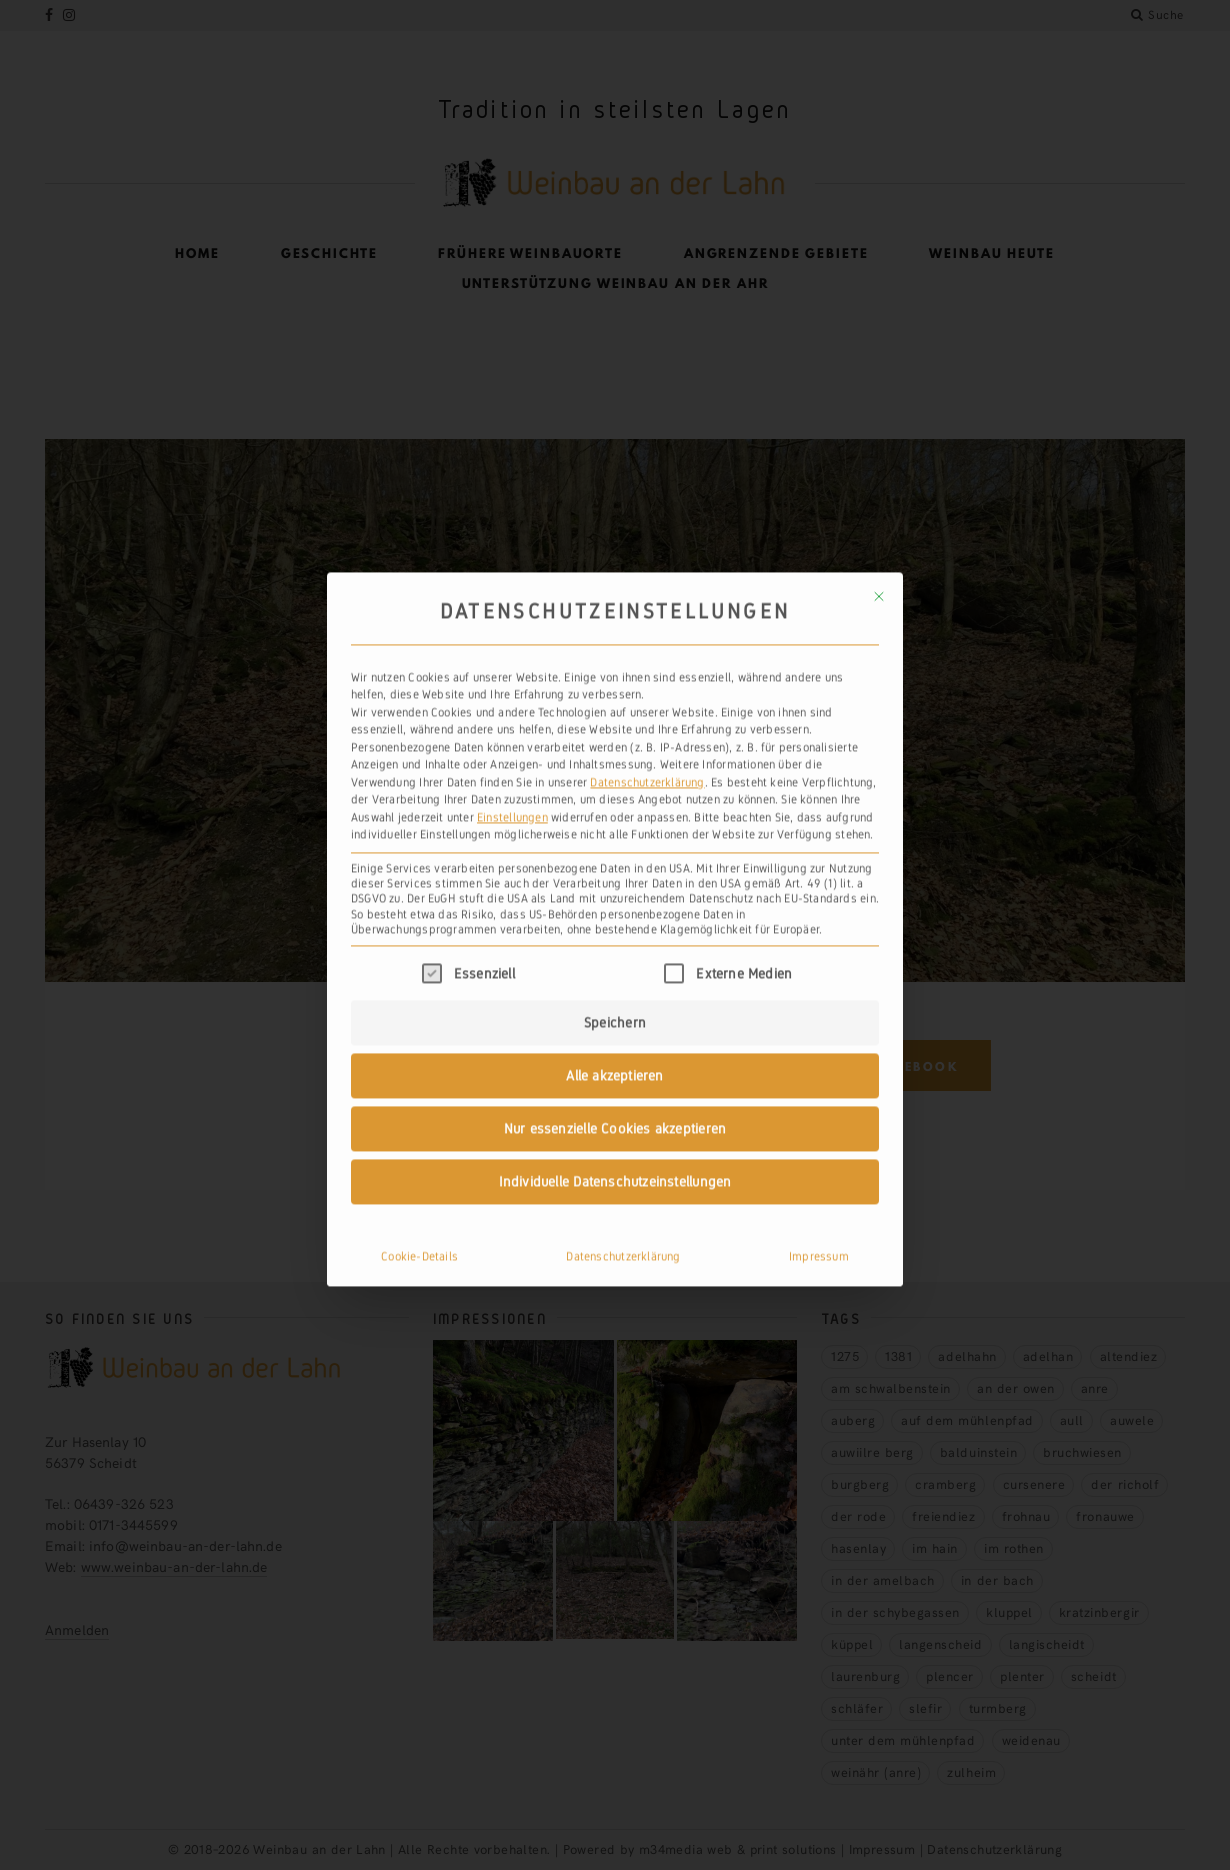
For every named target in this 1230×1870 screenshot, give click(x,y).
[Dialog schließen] (879, 154)
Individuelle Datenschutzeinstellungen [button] (615, 739)
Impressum (819, 814)
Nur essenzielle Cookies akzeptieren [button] (615, 686)
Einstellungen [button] (512, 374)
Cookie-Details (419, 814)
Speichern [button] (615, 580)
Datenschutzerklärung (647, 339)
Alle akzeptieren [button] (614, 633)
